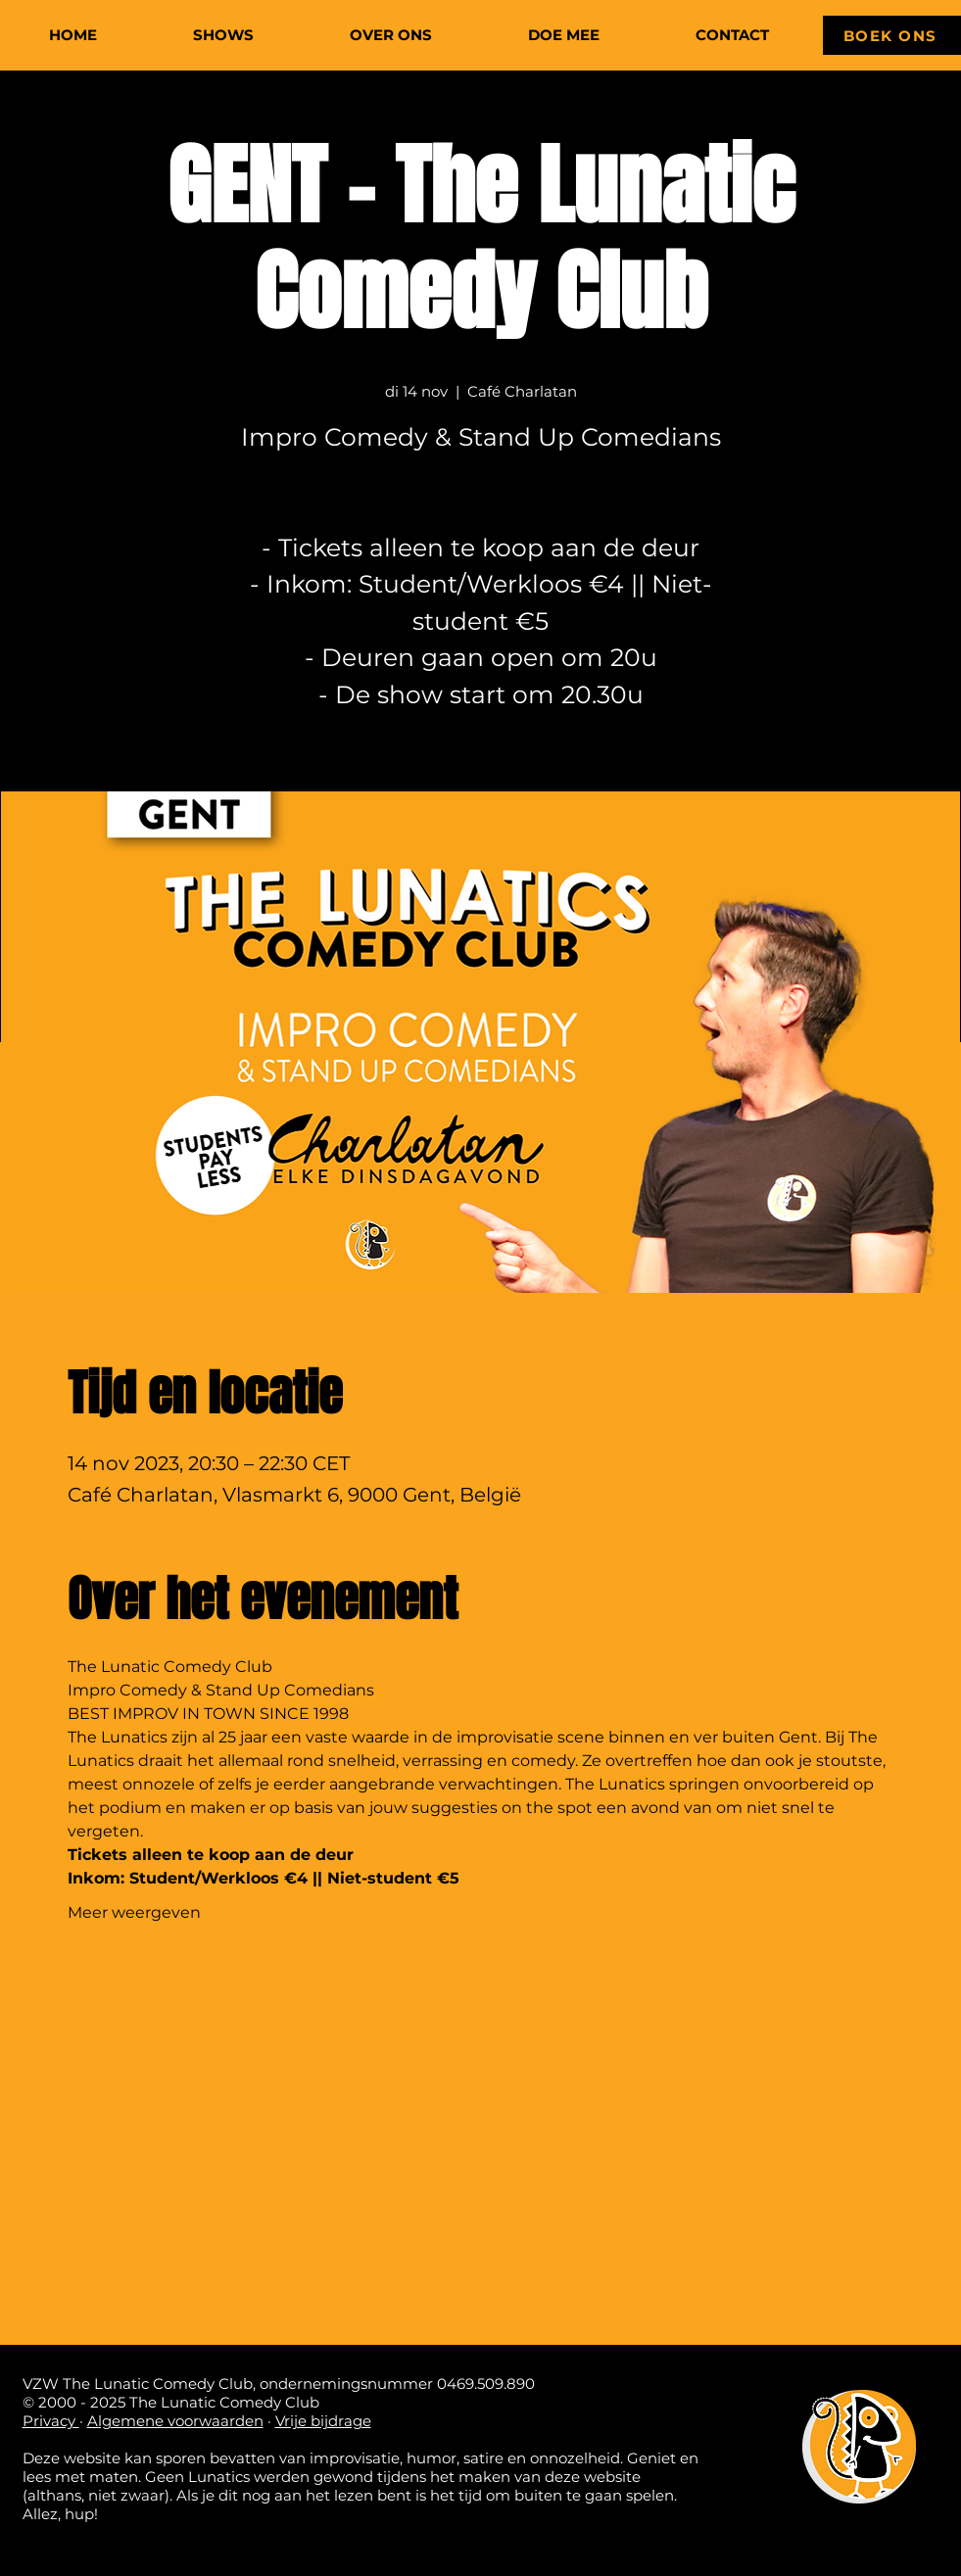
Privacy (51, 2420)
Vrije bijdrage (323, 2420)
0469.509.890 (486, 2383)
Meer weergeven (134, 1912)
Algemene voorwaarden (175, 2420)
